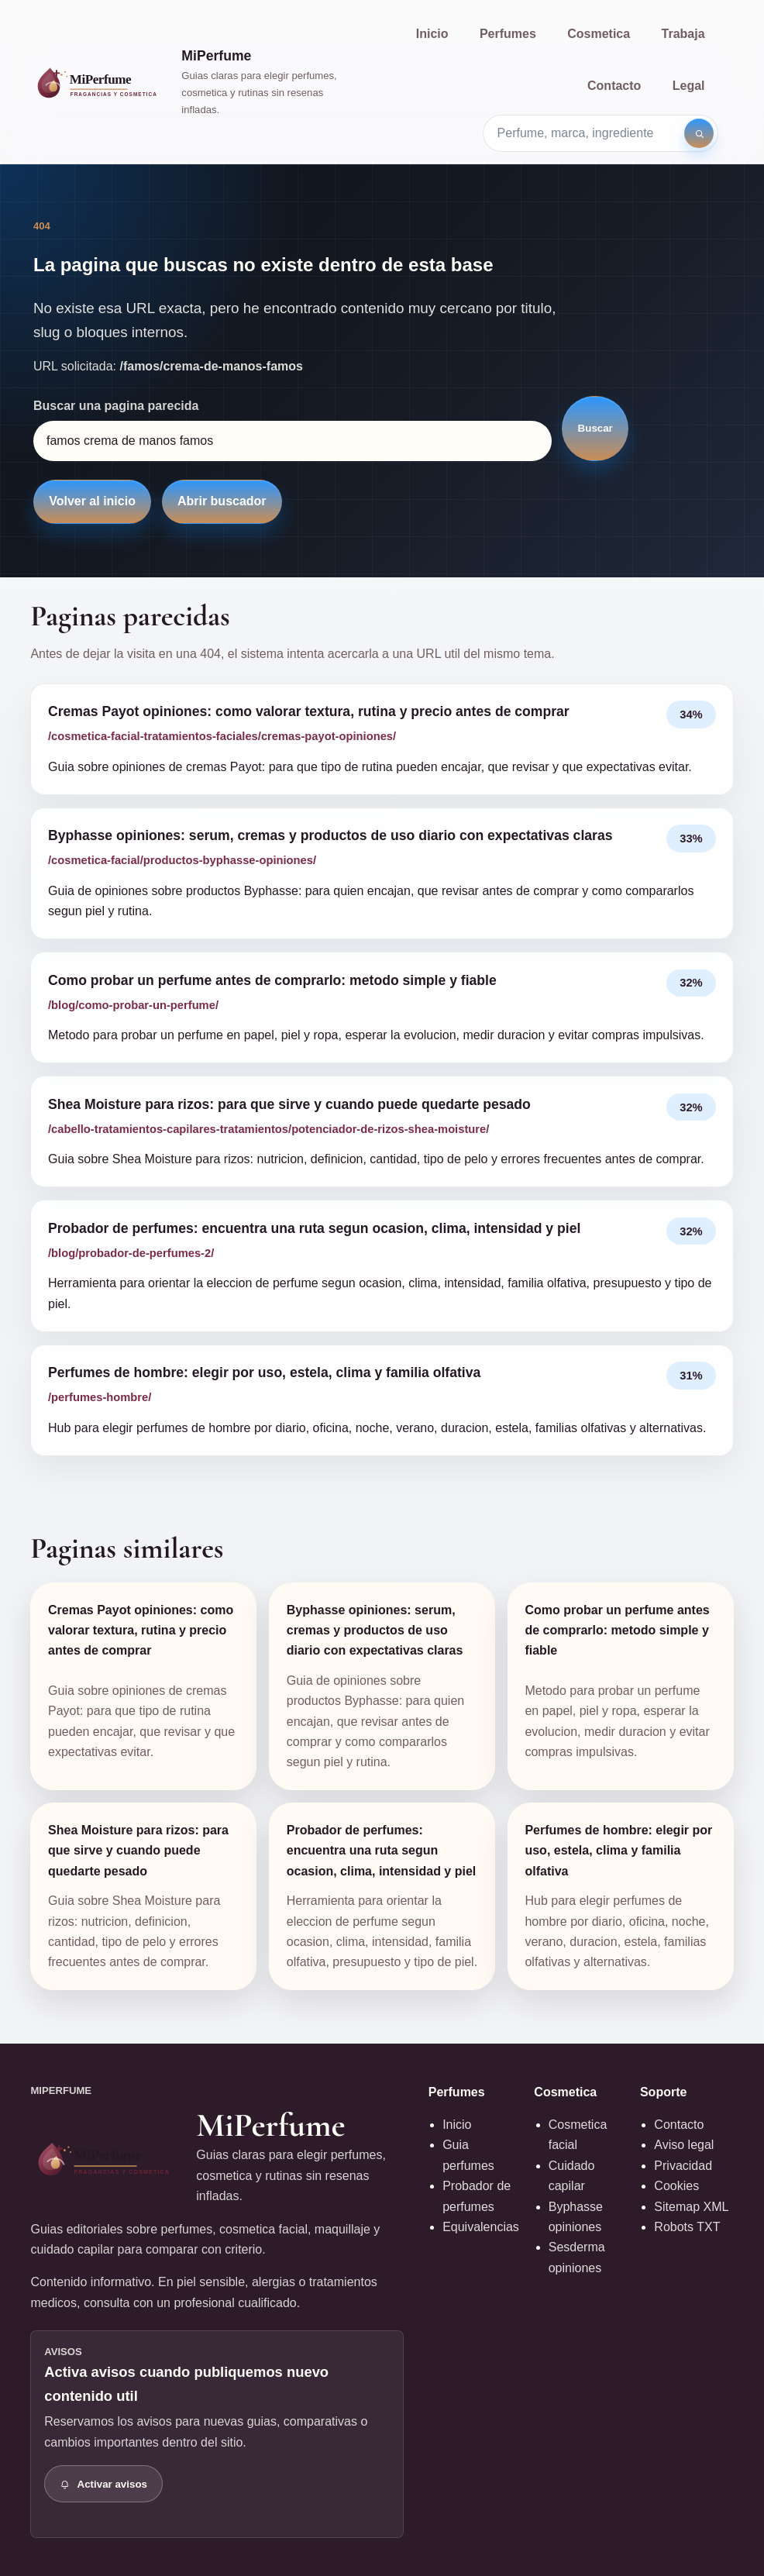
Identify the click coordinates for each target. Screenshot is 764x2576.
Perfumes (508, 33)
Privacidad (683, 2165)
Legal (689, 85)
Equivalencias (480, 2226)
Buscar (595, 428)
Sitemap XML (691, 2206)
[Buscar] (699, 133)
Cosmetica (598, 33)
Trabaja (683, 33)
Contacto (614, 85)
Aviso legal (684, 2144)
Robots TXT (687, 2226)
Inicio (432, 33)
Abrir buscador (222, 501)
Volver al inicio (92, 501)
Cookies (676, 2185)
